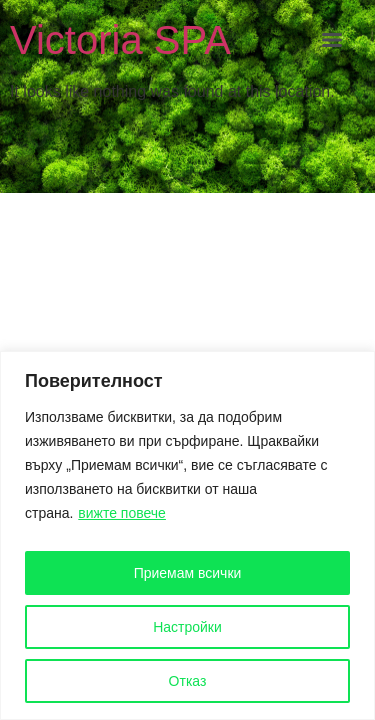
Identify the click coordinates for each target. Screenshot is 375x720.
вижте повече (122, 513)
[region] (187, 535)
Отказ (188, 681)
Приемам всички (188, 573)
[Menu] (332, 40)
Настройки (187, 627)
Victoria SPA (120, 40)
